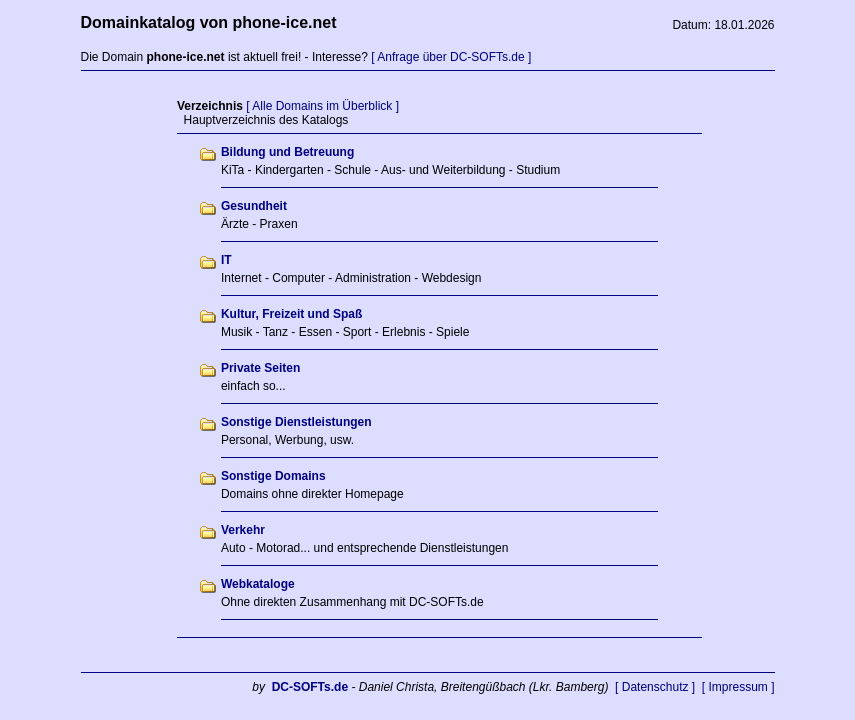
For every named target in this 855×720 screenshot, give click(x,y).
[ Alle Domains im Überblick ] (322, 106)
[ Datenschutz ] (655, 687)
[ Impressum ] (738, 687)
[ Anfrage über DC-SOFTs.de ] (451, 57)
